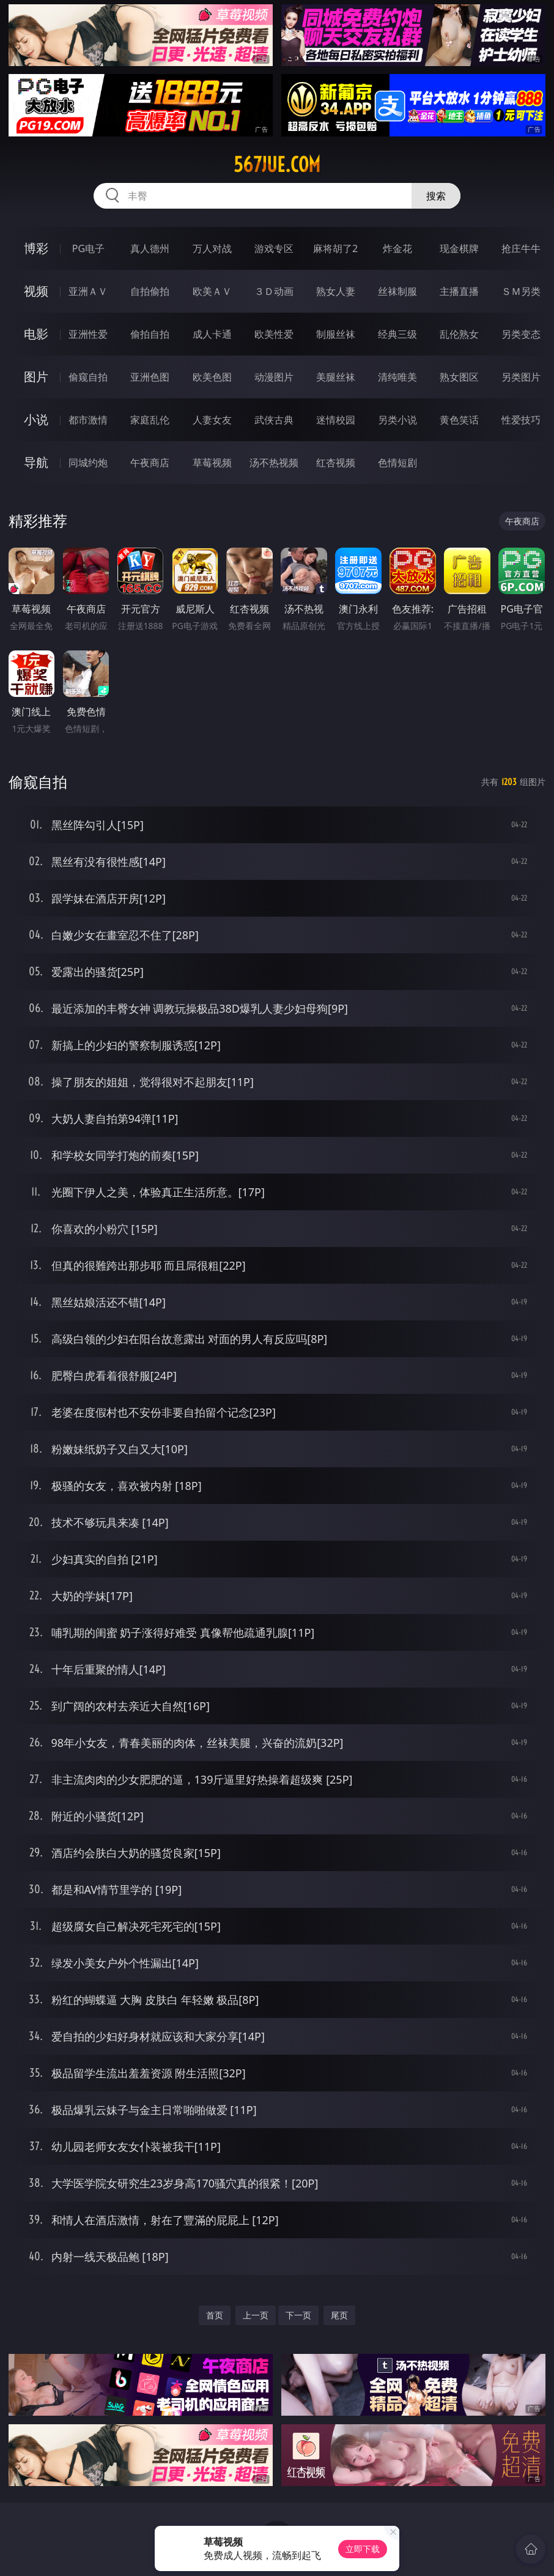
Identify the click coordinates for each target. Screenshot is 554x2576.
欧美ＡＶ (212, 291)
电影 (36, 334)
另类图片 (521, 377)
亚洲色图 (149, 377)
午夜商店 (149, 462)
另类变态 (521, 334)
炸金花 (397, 248)
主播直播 (459, 291)
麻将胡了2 (335, 248)
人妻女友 (212, 419)
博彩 (36, 248)
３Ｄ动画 (274, 291)
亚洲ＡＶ (88, 291)
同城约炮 (88, 462)
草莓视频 (212, 462)
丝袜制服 (397, 291)
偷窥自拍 (88, 377)
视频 (36, 291)
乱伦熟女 (459, 334)
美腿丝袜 (335, 377)
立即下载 (362, 2549)
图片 (36, 376)
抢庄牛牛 (521, 248)
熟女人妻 (335, 291)
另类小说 (397, 419)
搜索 (436, 196)
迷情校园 (335, 419)
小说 (36, 419)
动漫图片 (274, 377)
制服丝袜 (335, 334)
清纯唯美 (397, 377)
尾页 (339, 2315)
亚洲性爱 (88, 334)
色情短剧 (397, 462)
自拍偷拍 (149, 291)
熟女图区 (459, 377)
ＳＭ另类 (521, 291)
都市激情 (88, 419)
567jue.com (277, 164)
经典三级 (397, 334)
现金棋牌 (459, 248)
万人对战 (212, 248)
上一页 (255, 2315)
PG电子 (88, 248)
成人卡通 (212, 334)
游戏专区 (274, 248)
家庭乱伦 (149, 419)
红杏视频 (335, 462)
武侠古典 (274, 419)
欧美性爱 (274, 334)
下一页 (298, 2315)
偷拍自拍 (149, 334)
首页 (214, 2315)
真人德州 (149, 248)
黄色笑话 (459, 419)
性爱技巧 (521, 419)
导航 (36, 462)
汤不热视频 (273, 462)
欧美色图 (212, 377)
